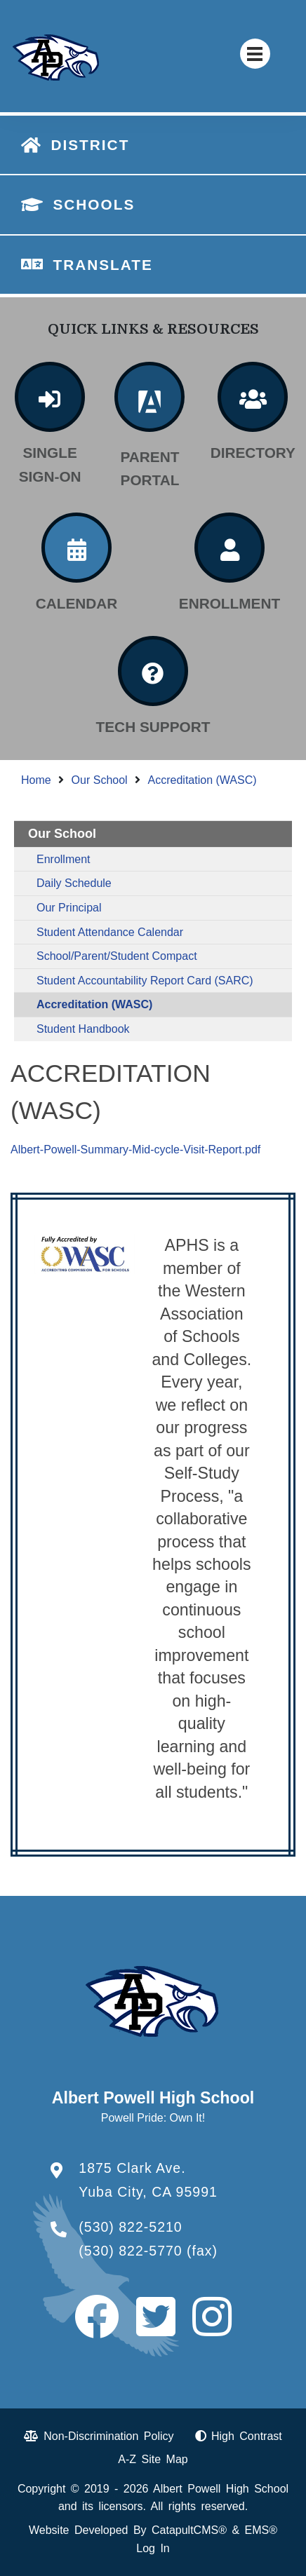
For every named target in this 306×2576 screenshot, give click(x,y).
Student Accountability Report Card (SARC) (144, 981)
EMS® (261, 2530)
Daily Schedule (74, 883)
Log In (152, 2548)
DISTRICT (90, 145)
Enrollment (63, 859)
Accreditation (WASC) (202, 780)
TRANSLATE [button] (102, 265)
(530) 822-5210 (130, 2227)
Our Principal (68, 908)
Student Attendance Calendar (109, 932)
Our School (100, 780)
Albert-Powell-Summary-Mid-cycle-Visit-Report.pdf (135, 1149)
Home (36, 780)
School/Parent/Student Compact (116, 956)
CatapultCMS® (189, 2530)
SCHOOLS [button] (94, 204)
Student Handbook (83, 1029)
